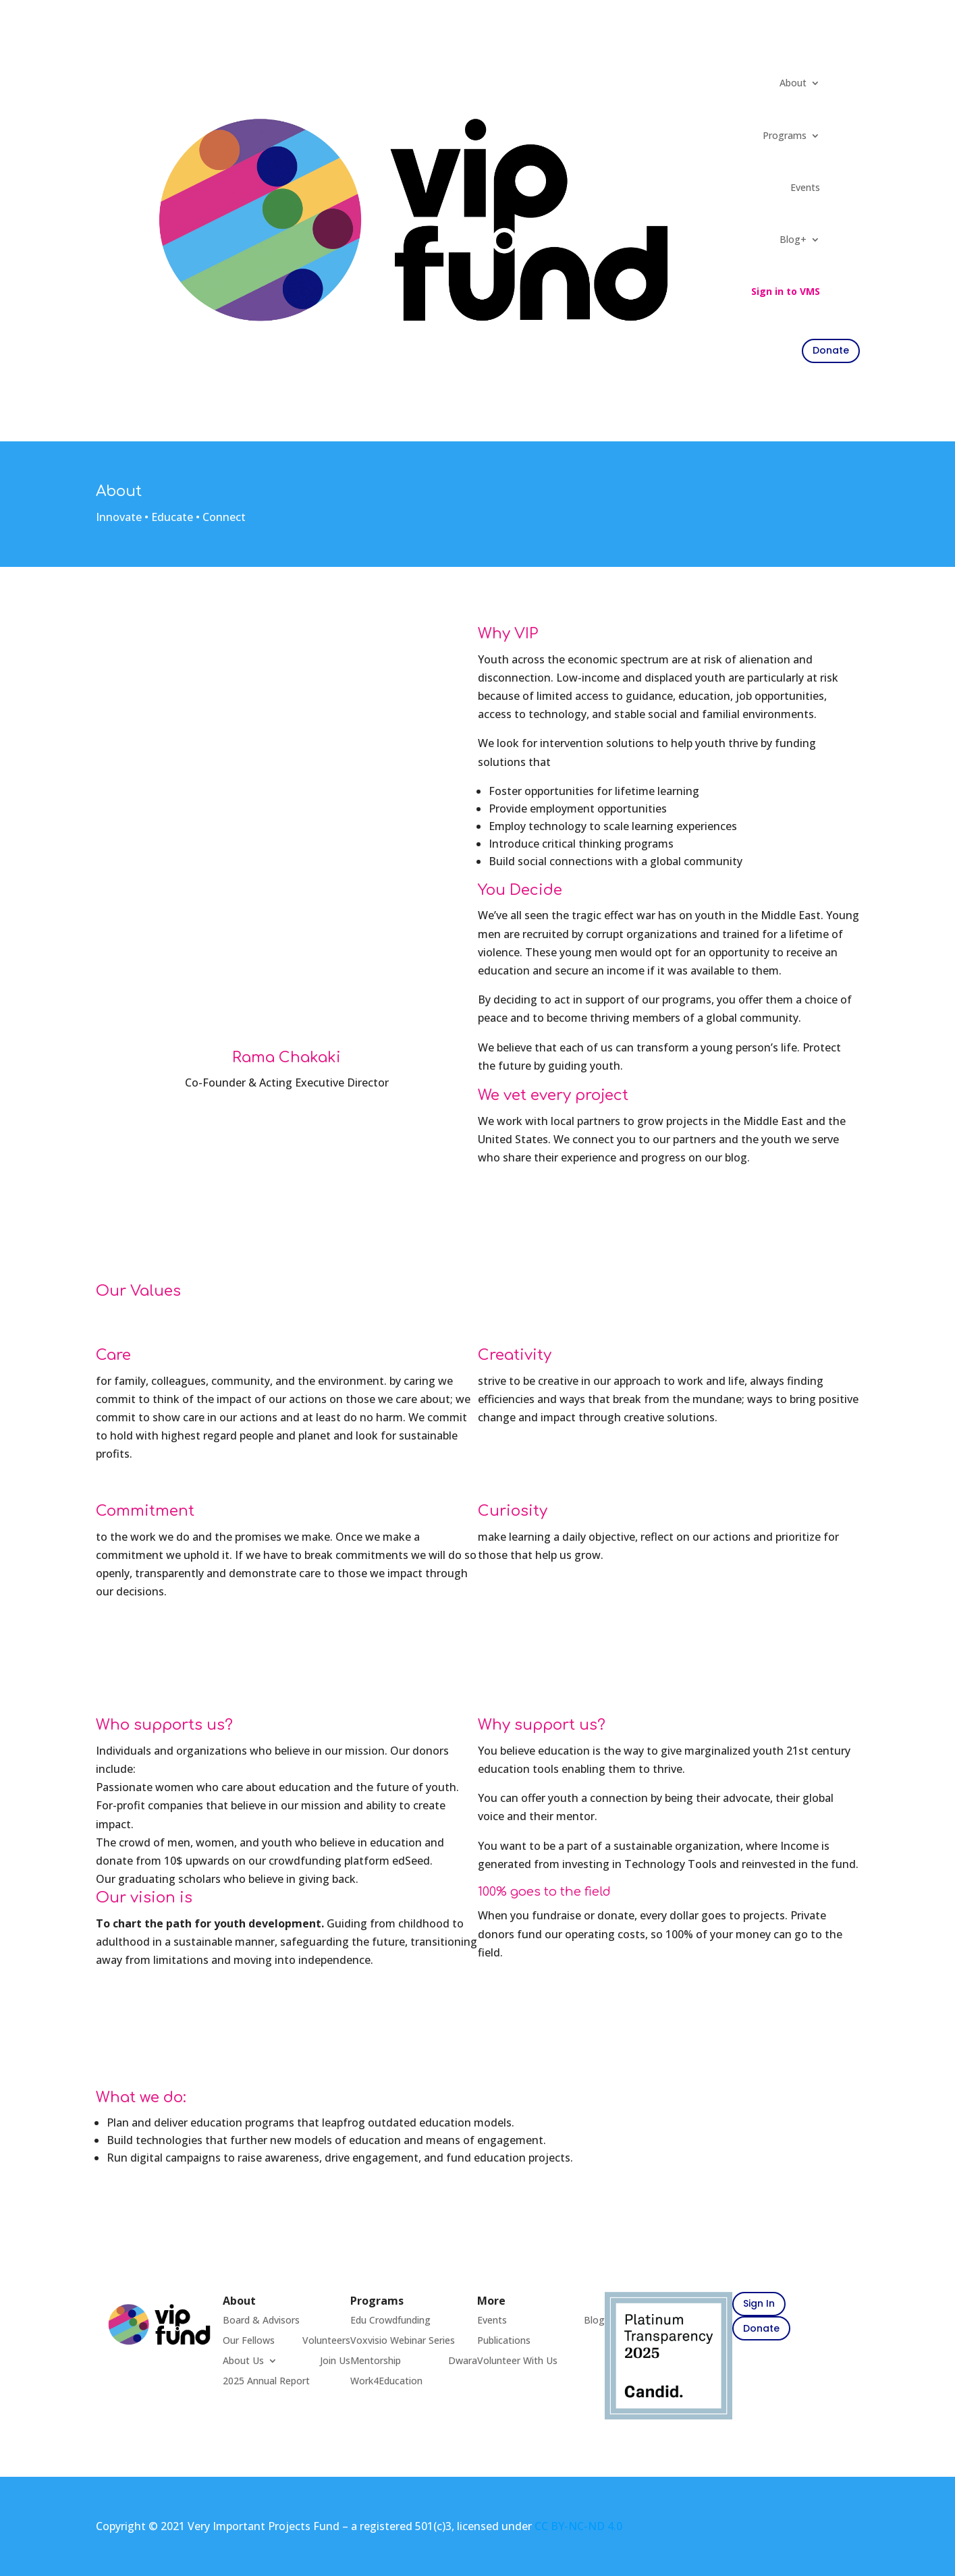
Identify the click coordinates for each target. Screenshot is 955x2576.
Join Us (335, 2361)
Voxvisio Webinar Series (402, 2341)
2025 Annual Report (266, 2381)
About (793, 82)
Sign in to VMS (785, 291)
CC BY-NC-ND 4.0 (578, 2526)
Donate (761, 2328)
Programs (785, 135)
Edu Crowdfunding (390, 2320)
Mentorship (375, 2361)
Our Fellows (249, 2341)
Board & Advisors (261, 2320)
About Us (243, 2361)
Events (805, 187)
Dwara (462, 2361)
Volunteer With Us (517, 2361)
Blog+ (793, 239)
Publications (503, 2341)
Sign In (759, 2303)
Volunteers (326, 2341)
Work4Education (386, 2381)
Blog (594, 2320)
